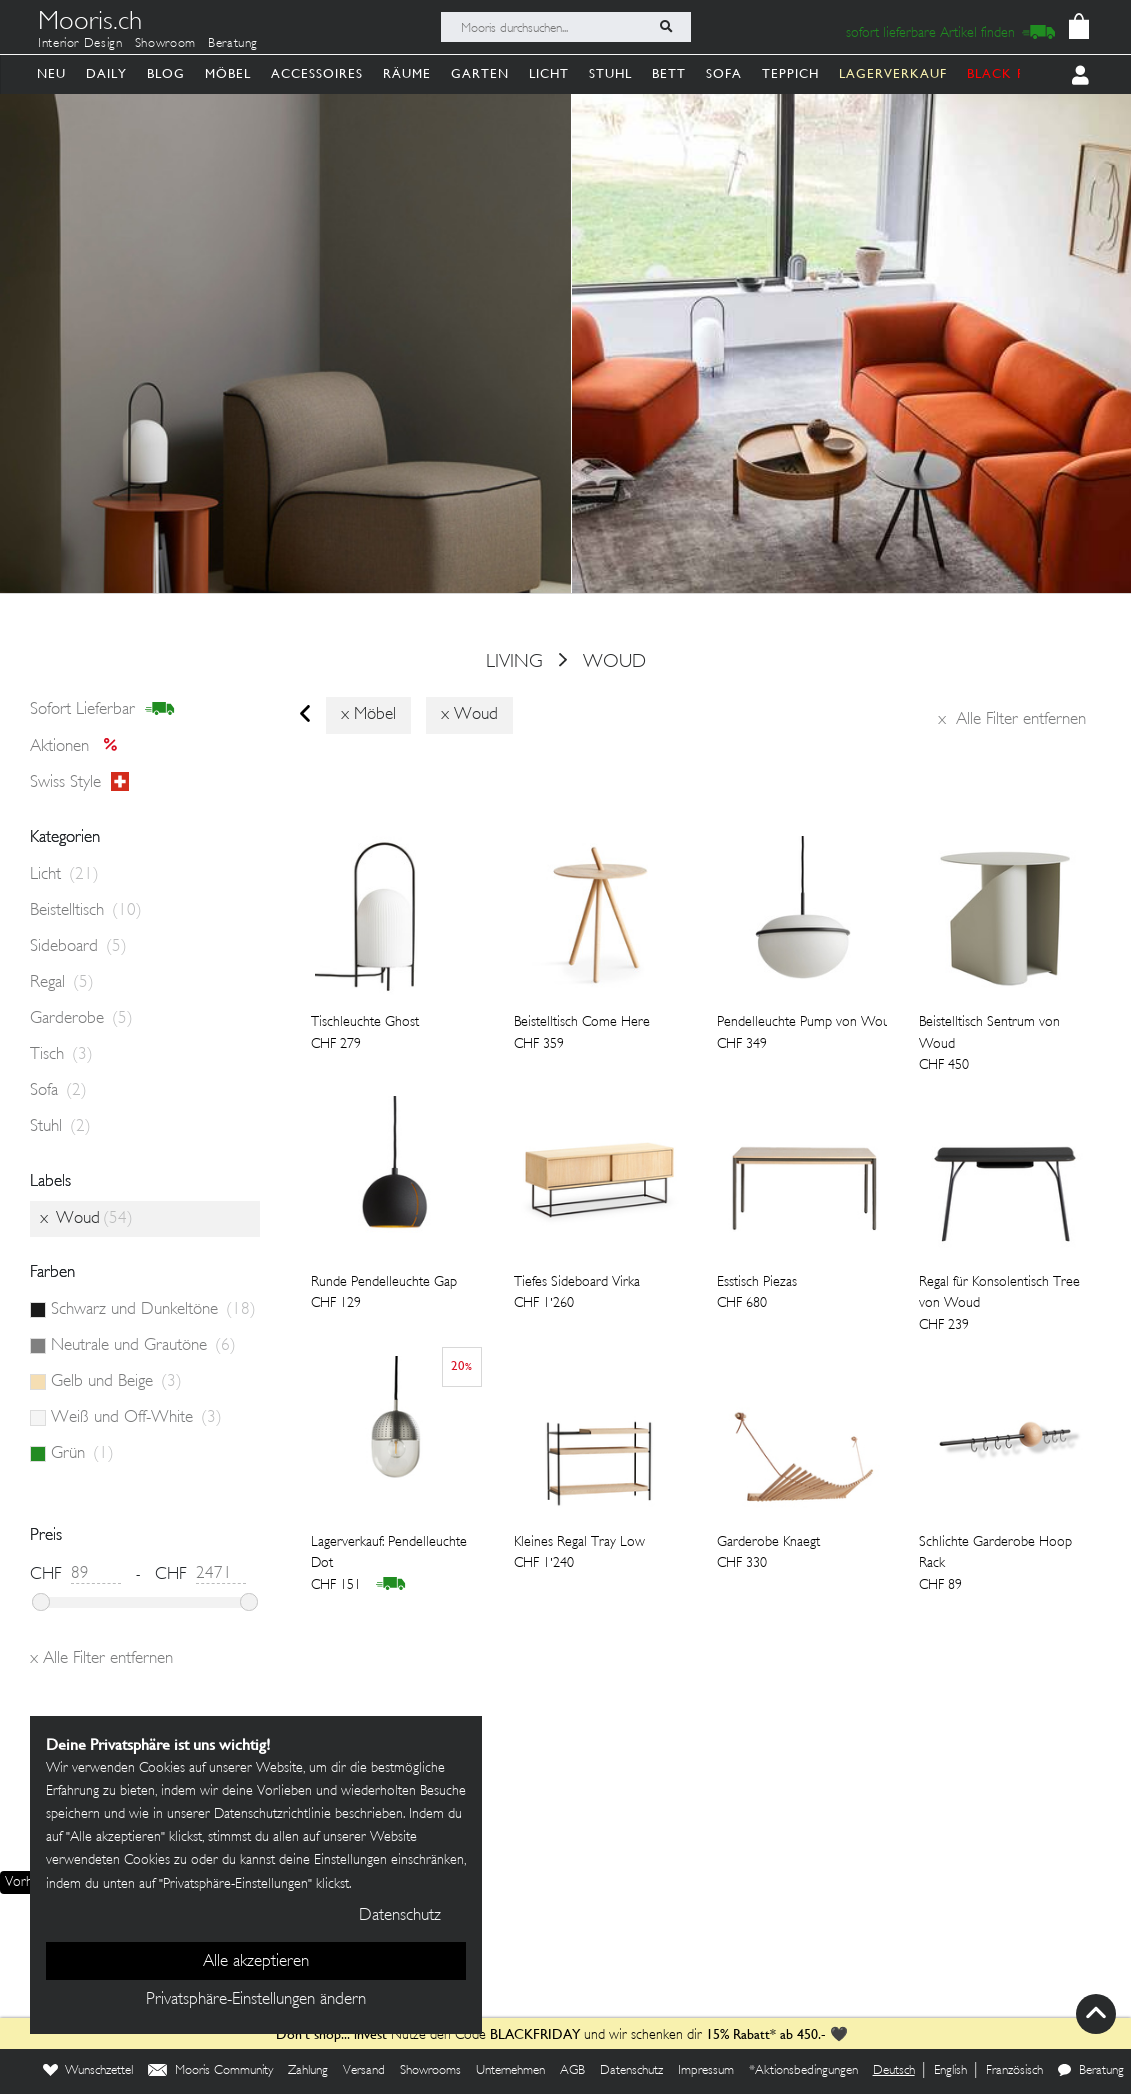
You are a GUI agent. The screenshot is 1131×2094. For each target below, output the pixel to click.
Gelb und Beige (116, 1382)
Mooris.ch (90, 24)
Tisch (61, 1055)
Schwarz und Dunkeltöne (153, 1310)
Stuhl (610, 73)
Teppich (790, 73)
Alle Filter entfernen (1012, 720)
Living (514, 662)
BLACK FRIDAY (1017, 73)
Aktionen (79, 747)
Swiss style (79, 783)
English (950, 2071)
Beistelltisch (86, 911)
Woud (614, 662)
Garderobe (81, 1019)
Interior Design (80, 44)
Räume (407, 73)
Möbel (228, 73)
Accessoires (317, 73)
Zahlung (308, 2071)
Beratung (233, 44)
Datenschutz (631, 2071)
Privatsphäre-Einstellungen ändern (256, 2000)
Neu (51, 73)
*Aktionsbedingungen (803, 2071)
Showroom (165, 44)
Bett (669, 73)
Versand (364, 2071)
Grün (82, 1454)
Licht (549, 73)
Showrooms (430, 2071)
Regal (62, 983)
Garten (480, 73)
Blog (166, 73)
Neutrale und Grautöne (143, 1346)
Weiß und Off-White (136, 1418)
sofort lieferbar (102, 710)
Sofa (724, 73)
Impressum (706, 2071)
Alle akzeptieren (256, 1962)
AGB (572, 2071)
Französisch (1014, 2071)
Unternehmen (510, 2071)
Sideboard (78, 947)
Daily (106, 73)
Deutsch (894, 2071)
